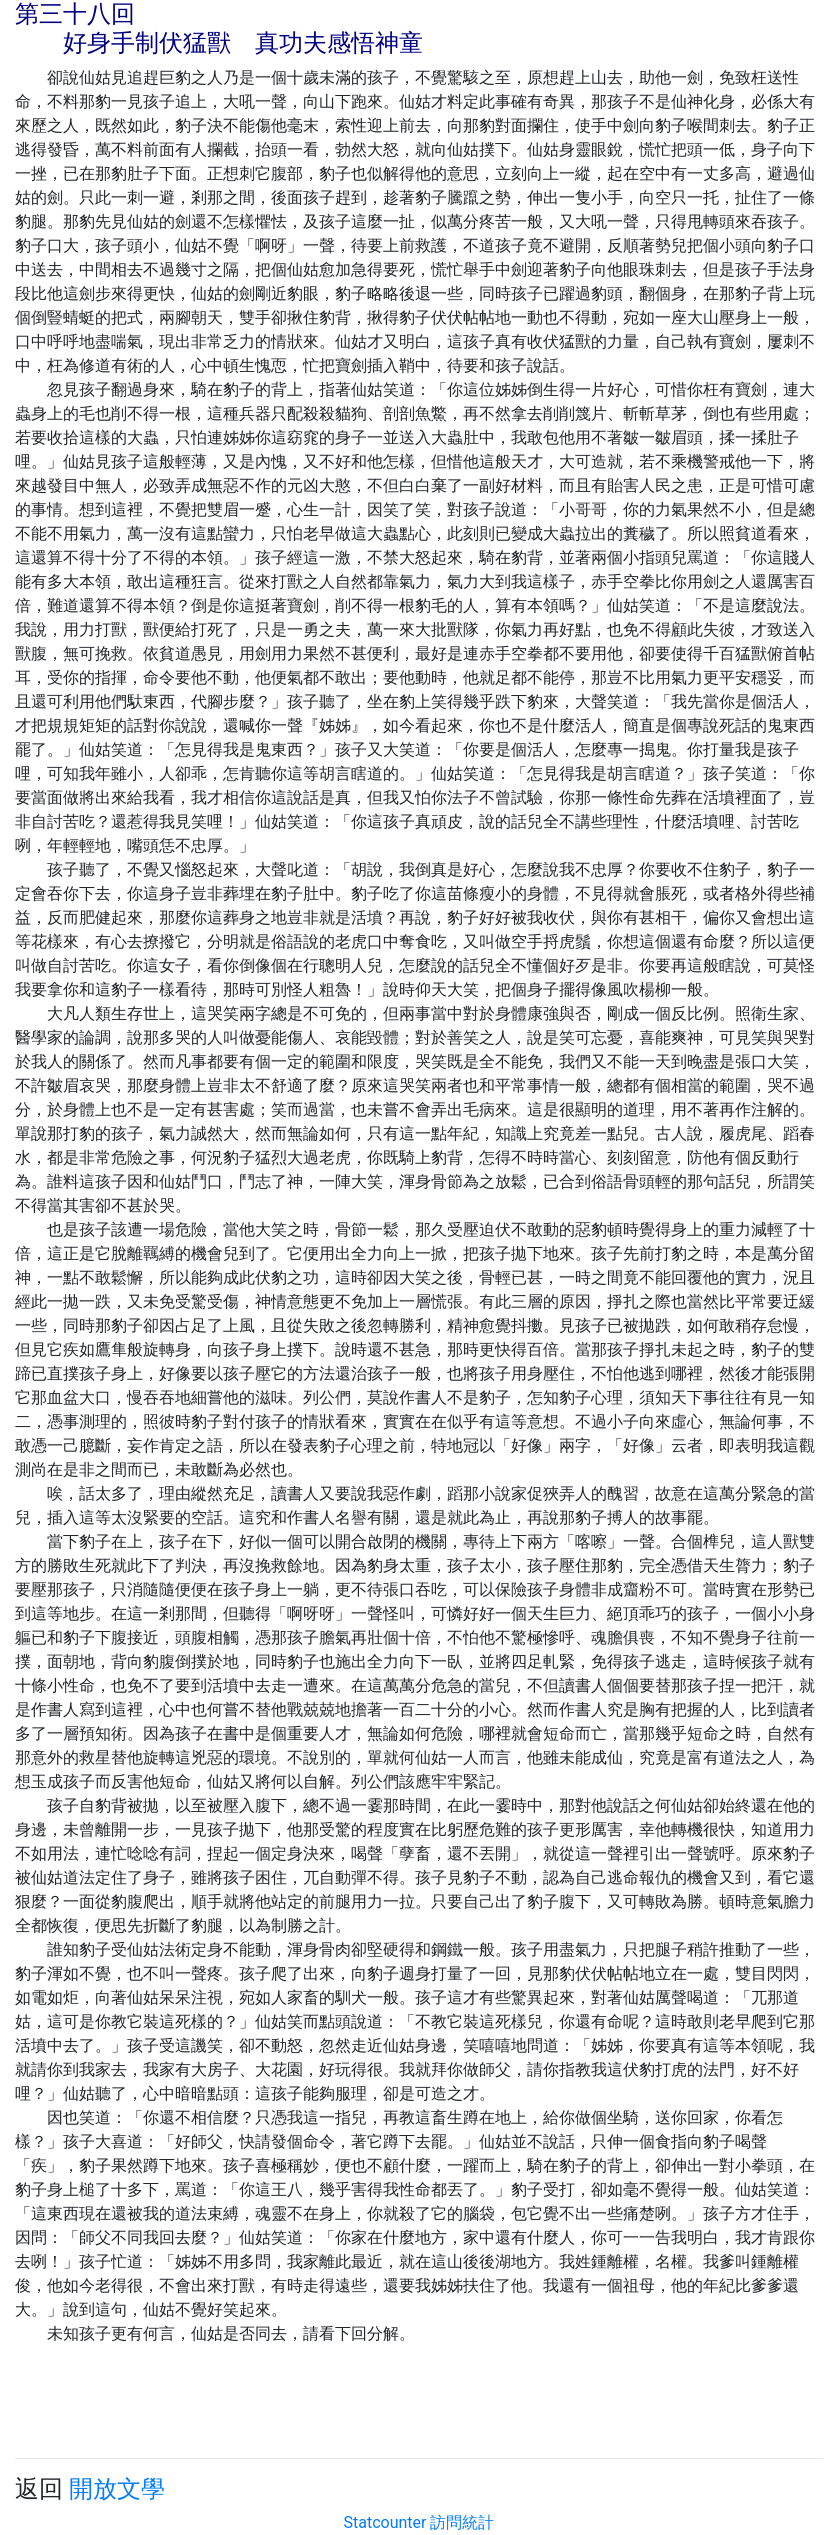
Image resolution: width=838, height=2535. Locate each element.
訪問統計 (462, 2522)
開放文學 (117, 2489)
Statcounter (385, 2522)
